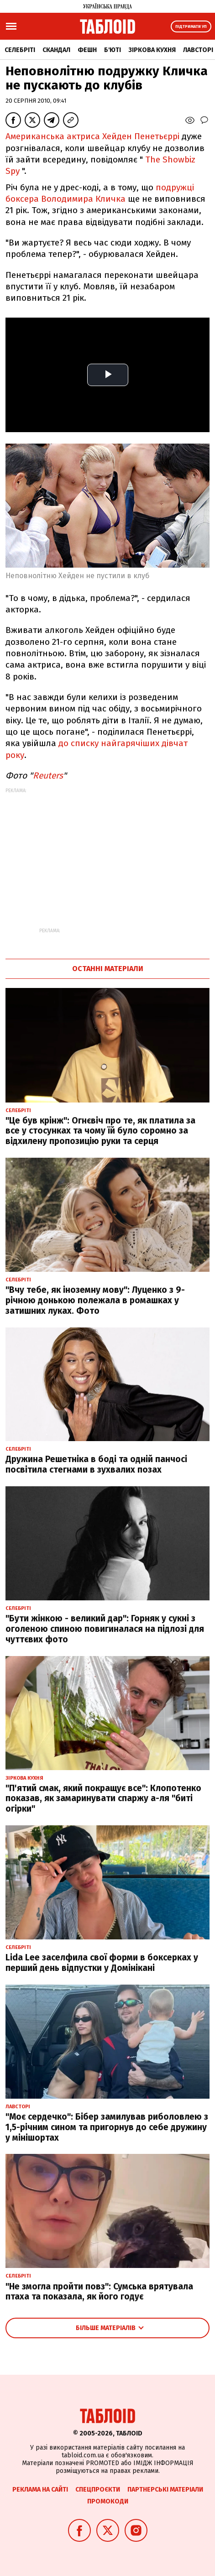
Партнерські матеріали (165, 2489)
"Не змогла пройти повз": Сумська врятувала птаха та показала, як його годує (99, 2291)
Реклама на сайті (40, 2489)
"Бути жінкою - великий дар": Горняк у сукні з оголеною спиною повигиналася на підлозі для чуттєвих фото (104, 1629)
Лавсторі (198, 50)
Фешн (87, 50)
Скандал (56, 50)
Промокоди (107, 2501)
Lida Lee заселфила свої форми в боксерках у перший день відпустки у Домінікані (101, 1962)
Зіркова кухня (152, 50)
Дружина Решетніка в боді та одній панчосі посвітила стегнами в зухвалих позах (96, 1464)
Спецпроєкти (97, 2489)
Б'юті (112, 50)
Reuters (48, 775)
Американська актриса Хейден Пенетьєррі (92, 136)
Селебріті (20, 50)
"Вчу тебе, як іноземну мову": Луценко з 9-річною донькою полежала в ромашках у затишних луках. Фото (95, 1300)
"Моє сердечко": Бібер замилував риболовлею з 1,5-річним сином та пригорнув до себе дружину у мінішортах (106, 2127)
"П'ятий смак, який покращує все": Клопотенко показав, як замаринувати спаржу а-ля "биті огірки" (103, 1798)
